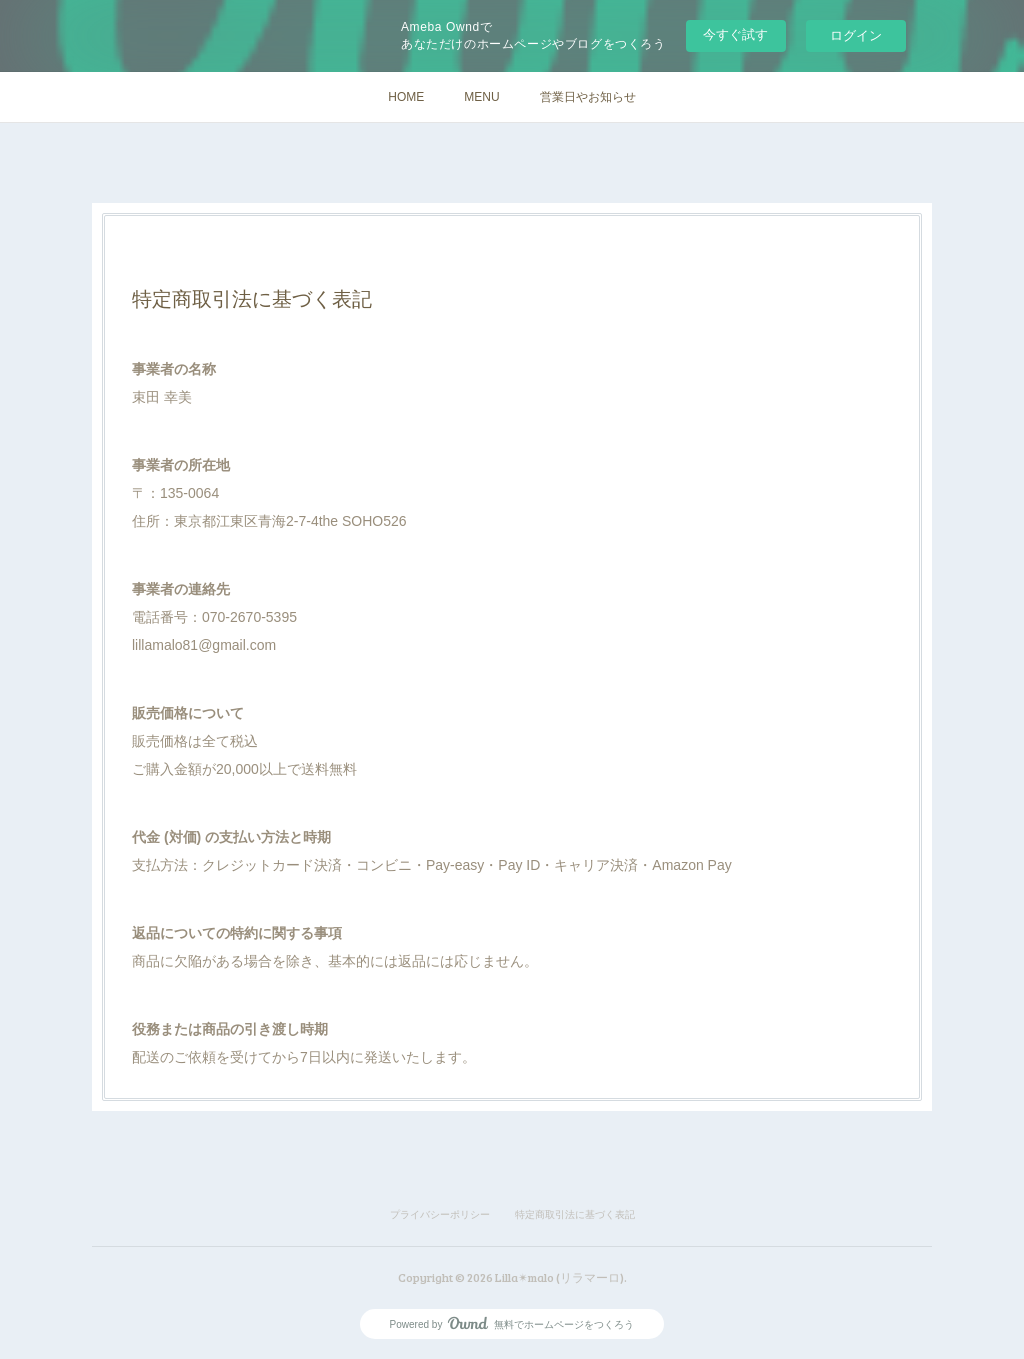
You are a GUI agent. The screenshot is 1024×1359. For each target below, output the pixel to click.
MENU (481, 97)
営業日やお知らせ (588, 97)
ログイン (856, 35)
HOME (406, 97)
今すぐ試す (735, 34)
